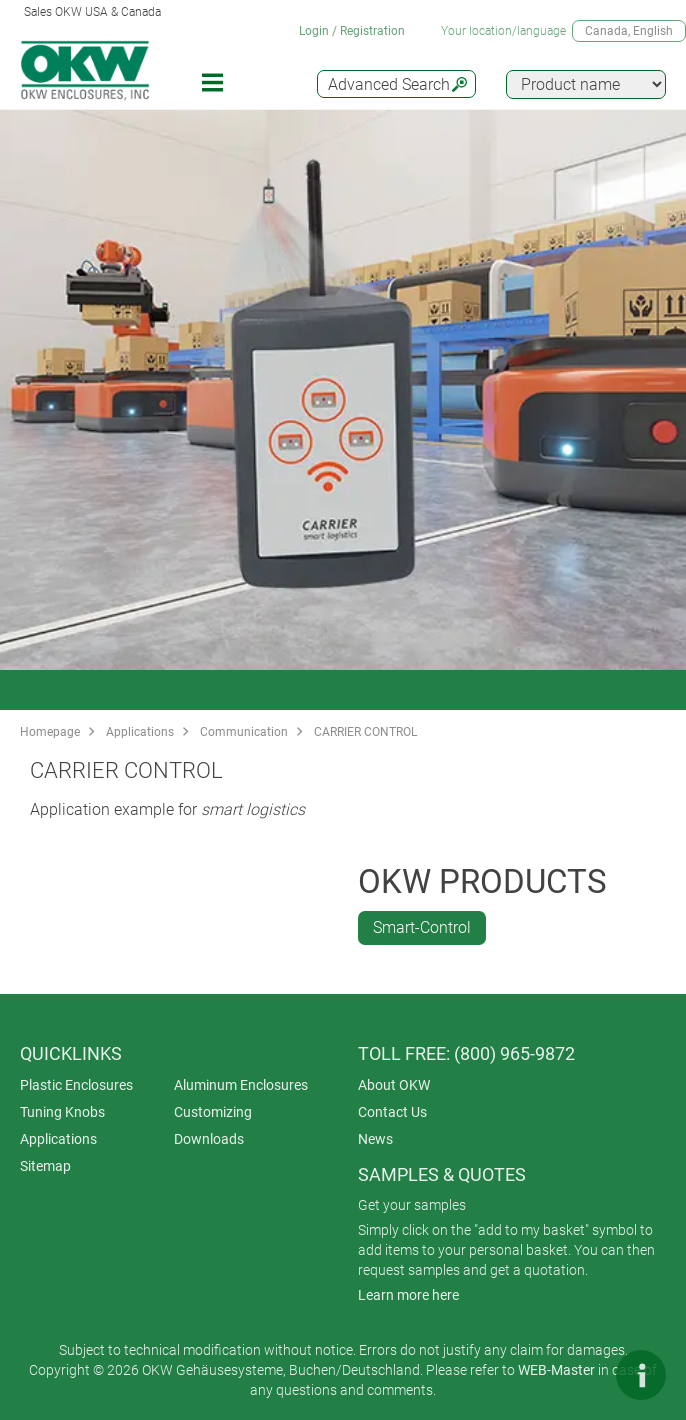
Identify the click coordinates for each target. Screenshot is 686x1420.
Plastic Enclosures (76, 1085)
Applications (140, 732)
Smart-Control (422, 927)
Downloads (209, 1139)
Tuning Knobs (62, 1112)
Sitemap (45, 1166)
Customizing (213, 1112)
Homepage (50, 732)
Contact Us (392, 1112)
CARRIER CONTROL (365, 732)
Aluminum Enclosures (241, 1085)
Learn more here (408, 1295)
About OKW (394, 1085)
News (375, 1139)
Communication (244, 732)
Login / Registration (352, 31)
